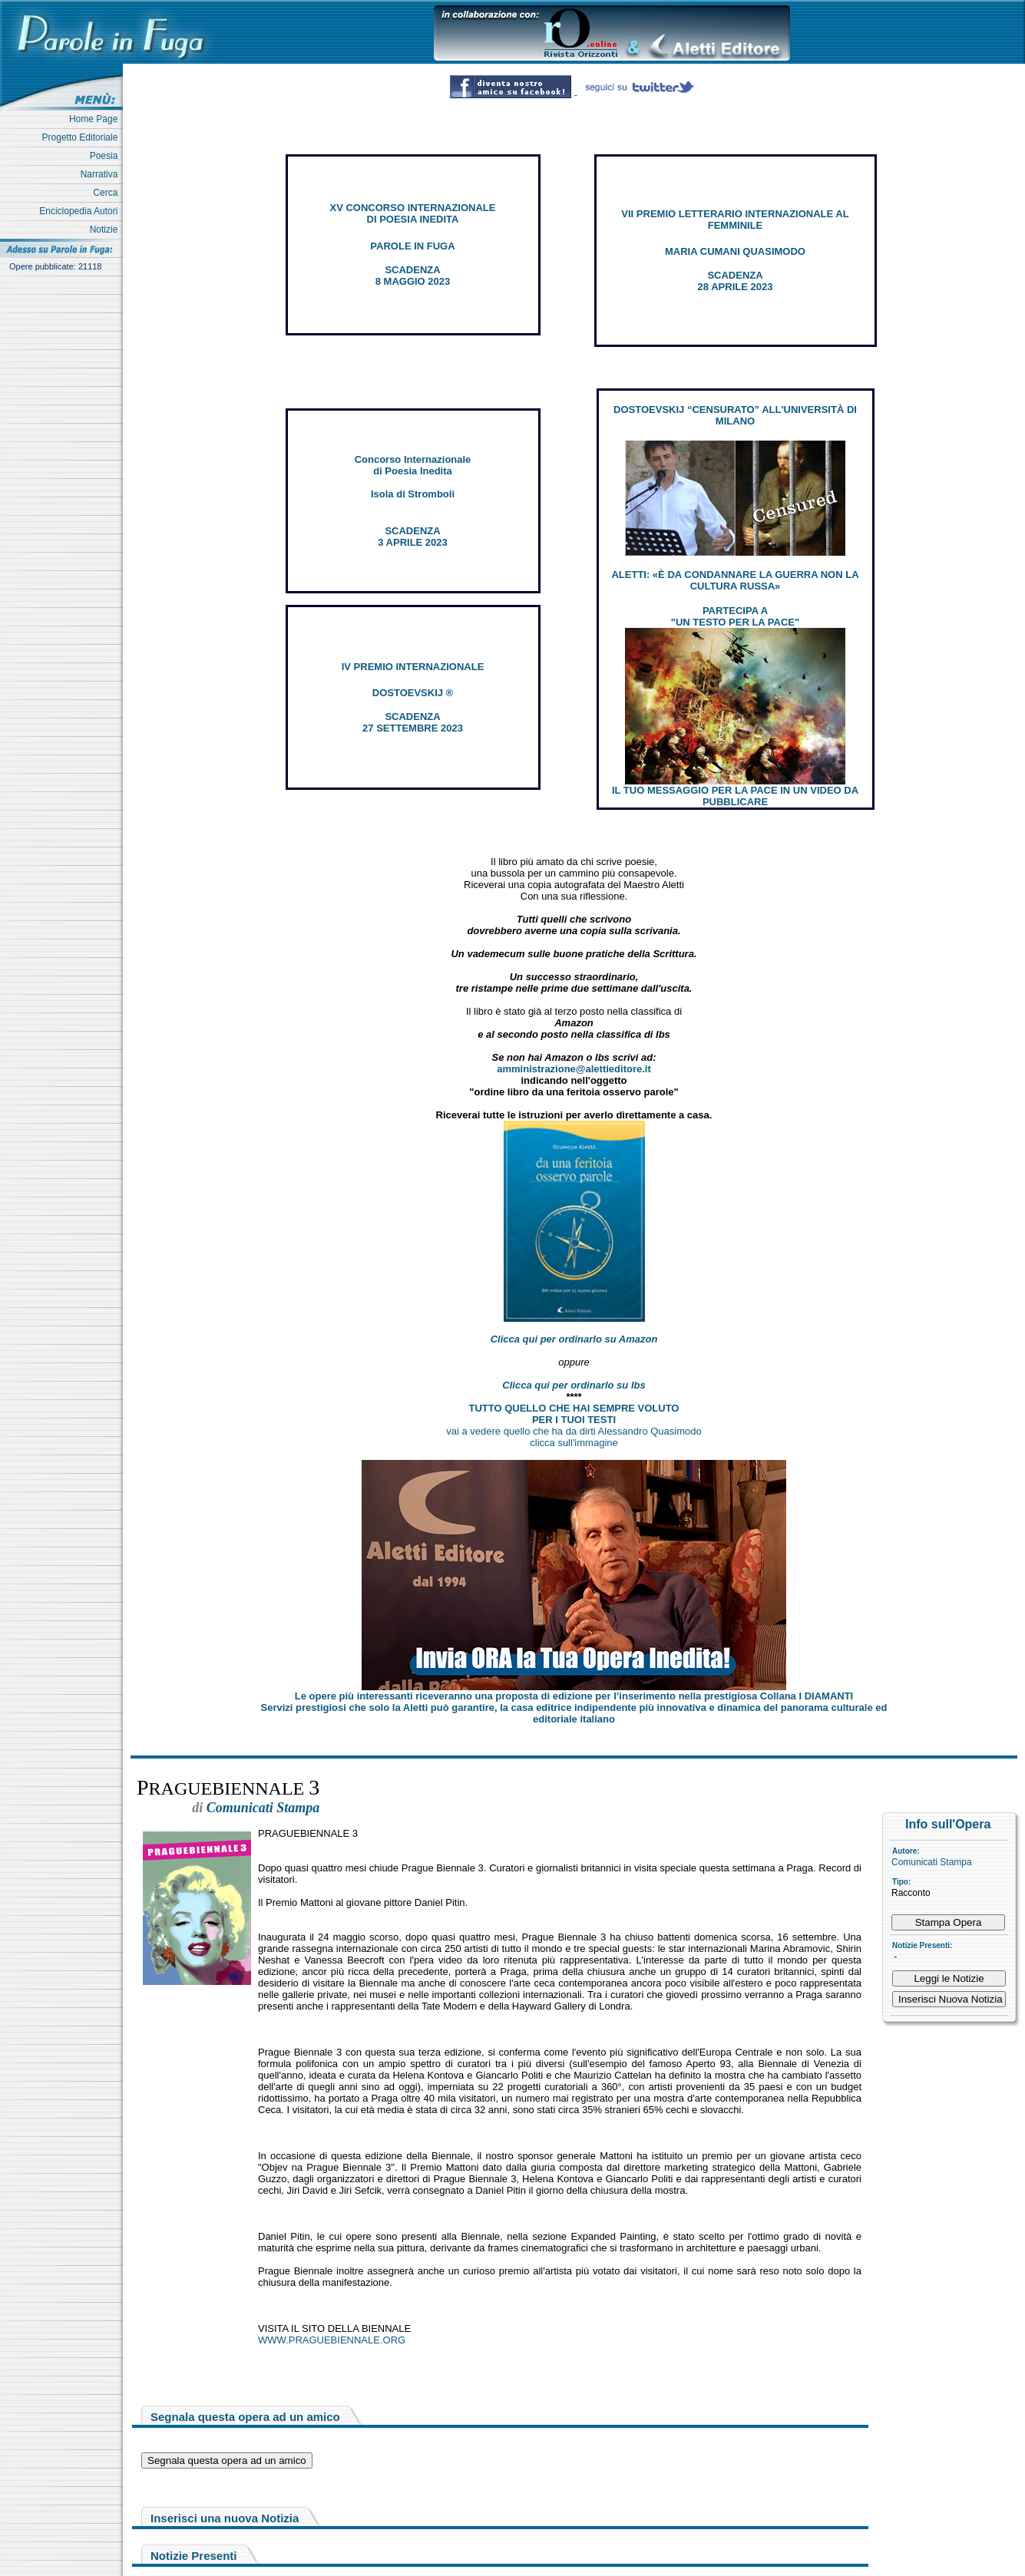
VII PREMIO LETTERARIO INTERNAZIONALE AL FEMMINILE (734, 219)
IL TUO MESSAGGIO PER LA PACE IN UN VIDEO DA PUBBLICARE (735, 795)
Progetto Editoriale (82, 137)
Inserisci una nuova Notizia (224, 2518)
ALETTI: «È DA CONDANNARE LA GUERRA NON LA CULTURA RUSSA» (734, 580)
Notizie (106, 229)
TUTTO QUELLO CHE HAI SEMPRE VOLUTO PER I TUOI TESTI (574, 1413)
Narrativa (102, 174)
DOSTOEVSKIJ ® (412, 692)
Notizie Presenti (193, 2555)
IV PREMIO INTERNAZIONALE (413, 666)
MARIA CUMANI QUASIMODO (735, 251)
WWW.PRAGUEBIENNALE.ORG (331, 2340)
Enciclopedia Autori (81, 211)
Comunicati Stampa (931, 1862)
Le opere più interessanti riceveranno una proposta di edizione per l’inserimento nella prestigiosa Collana (574, 1696)
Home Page (96, 119)
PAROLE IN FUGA (412, 246)
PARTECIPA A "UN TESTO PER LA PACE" (735, 616)
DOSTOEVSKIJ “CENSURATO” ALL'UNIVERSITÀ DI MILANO (735, 415)
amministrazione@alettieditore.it (574, 1069)
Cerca (108, 192)
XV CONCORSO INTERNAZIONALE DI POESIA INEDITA (413, 213)
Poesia (106, 155)
